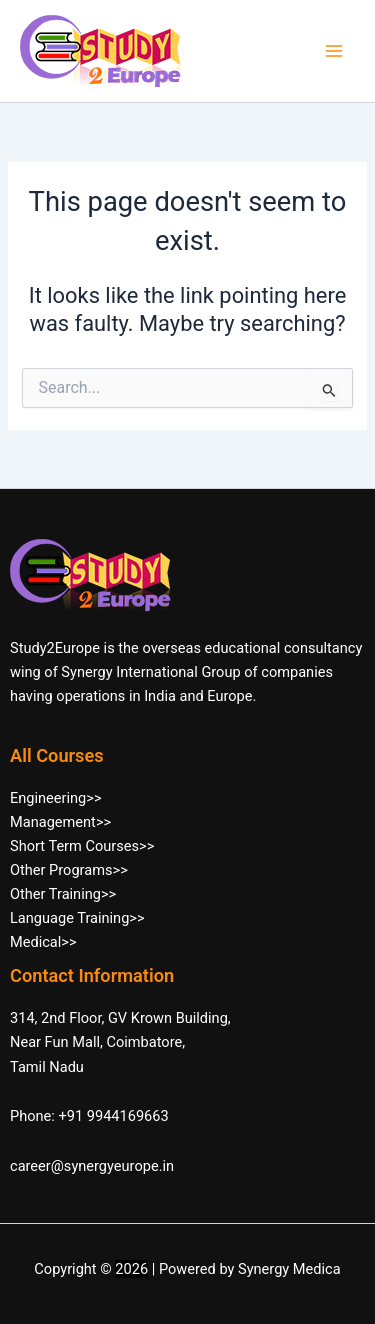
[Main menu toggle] (334, 51)
